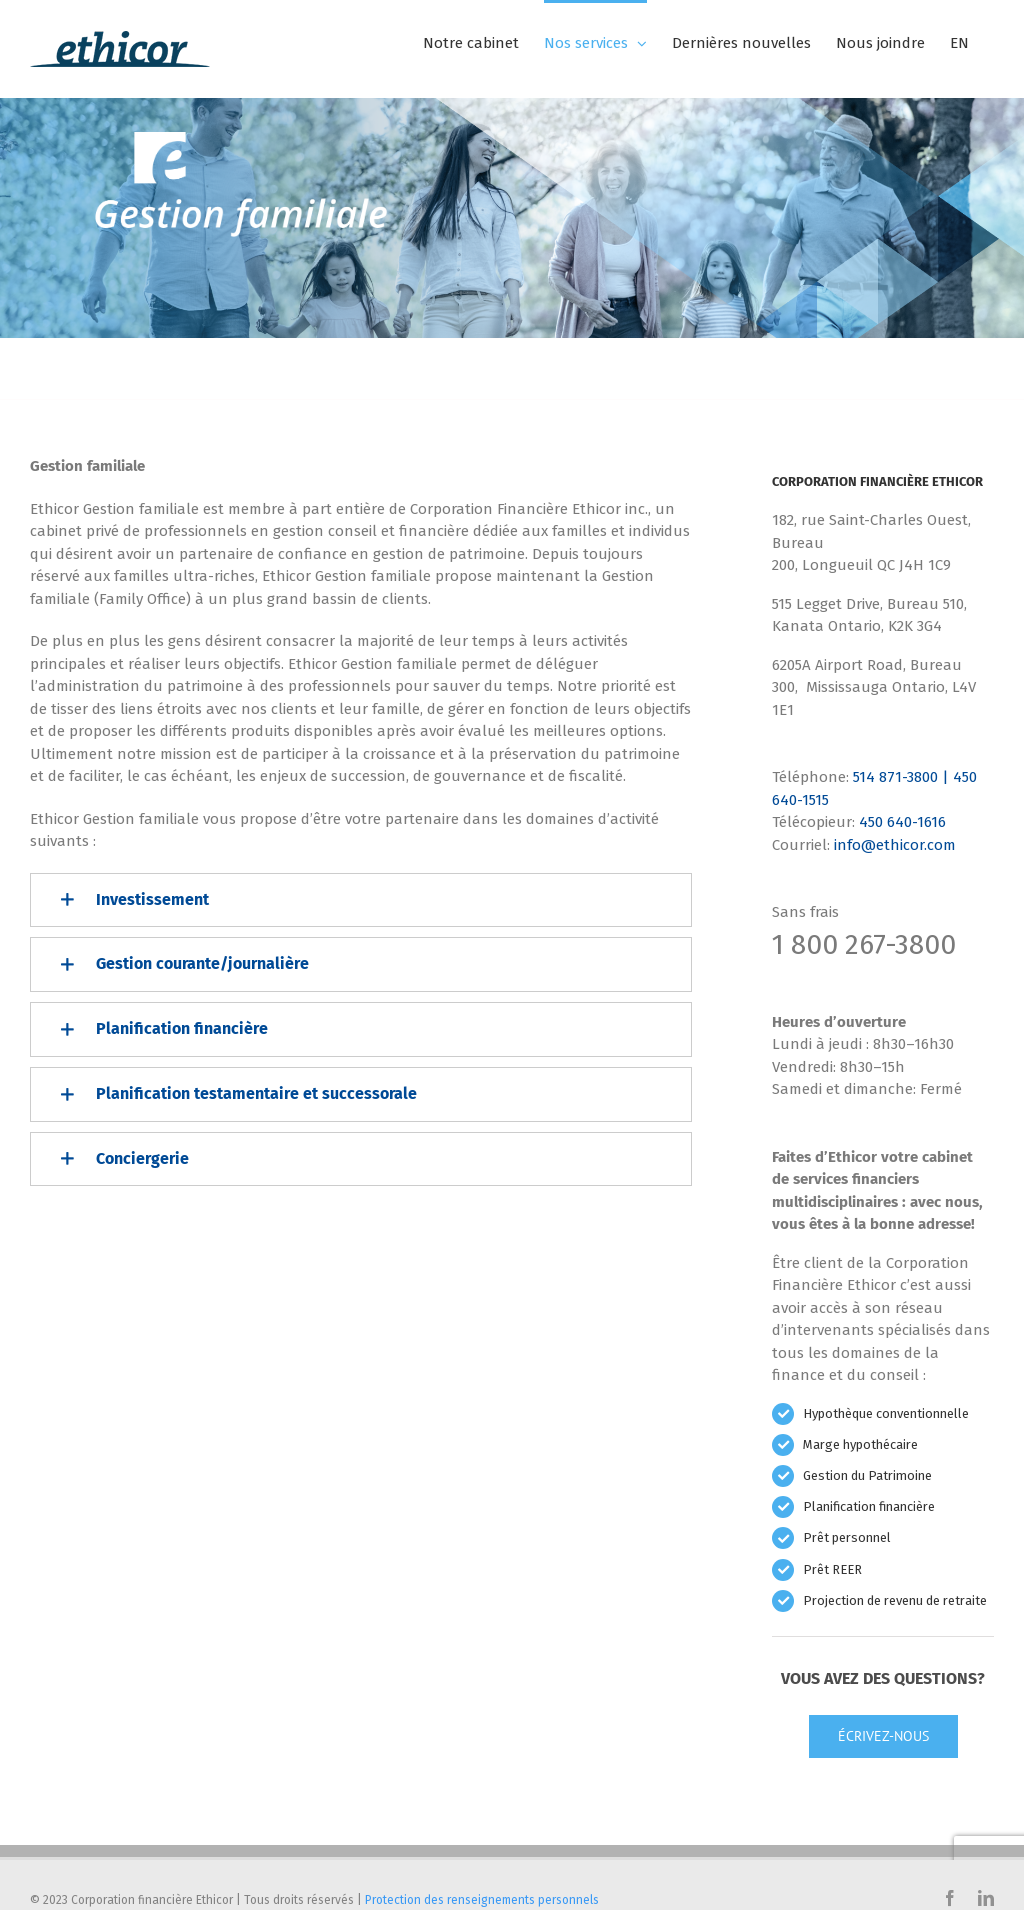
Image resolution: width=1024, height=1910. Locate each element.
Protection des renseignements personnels (482, 1900)
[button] (361, 900)
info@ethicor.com (895, 845)
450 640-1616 (902, 822)
